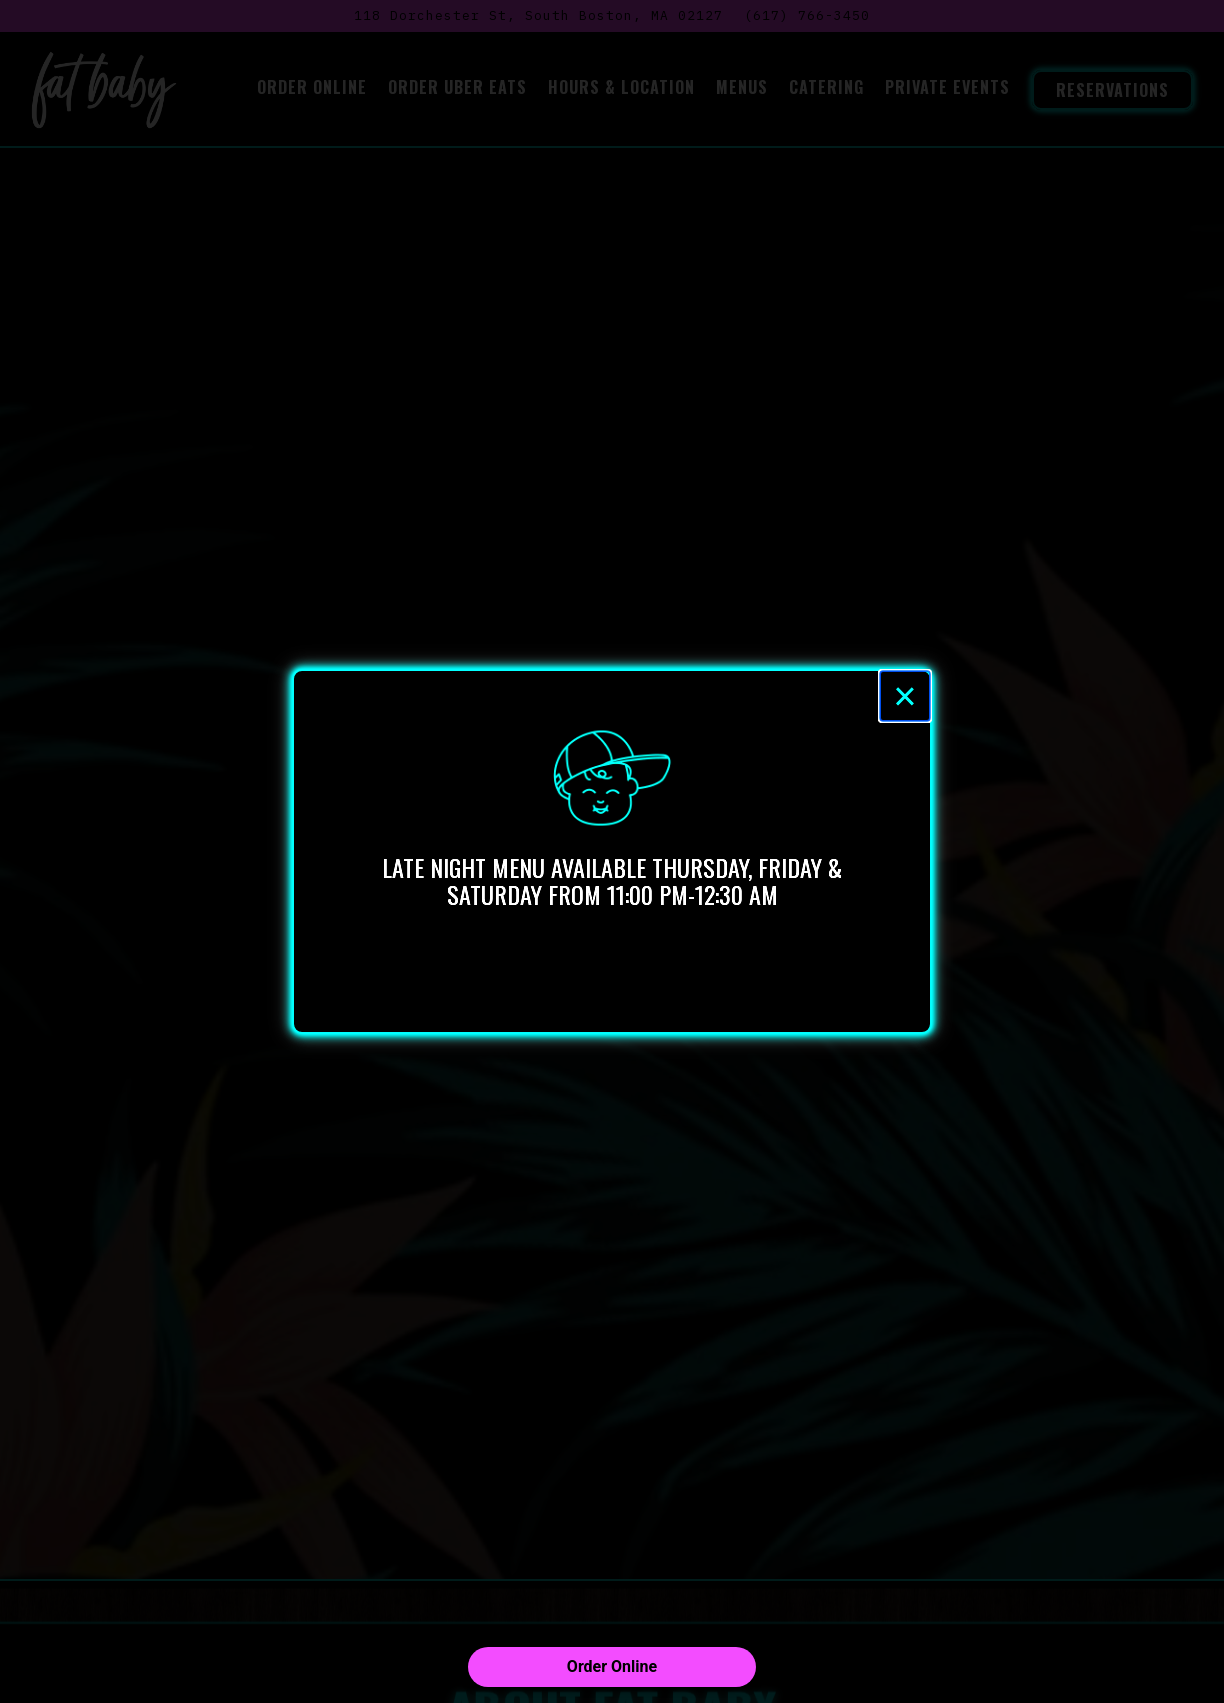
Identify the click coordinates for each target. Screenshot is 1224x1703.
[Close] (905, 696)
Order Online (612, 1666)
